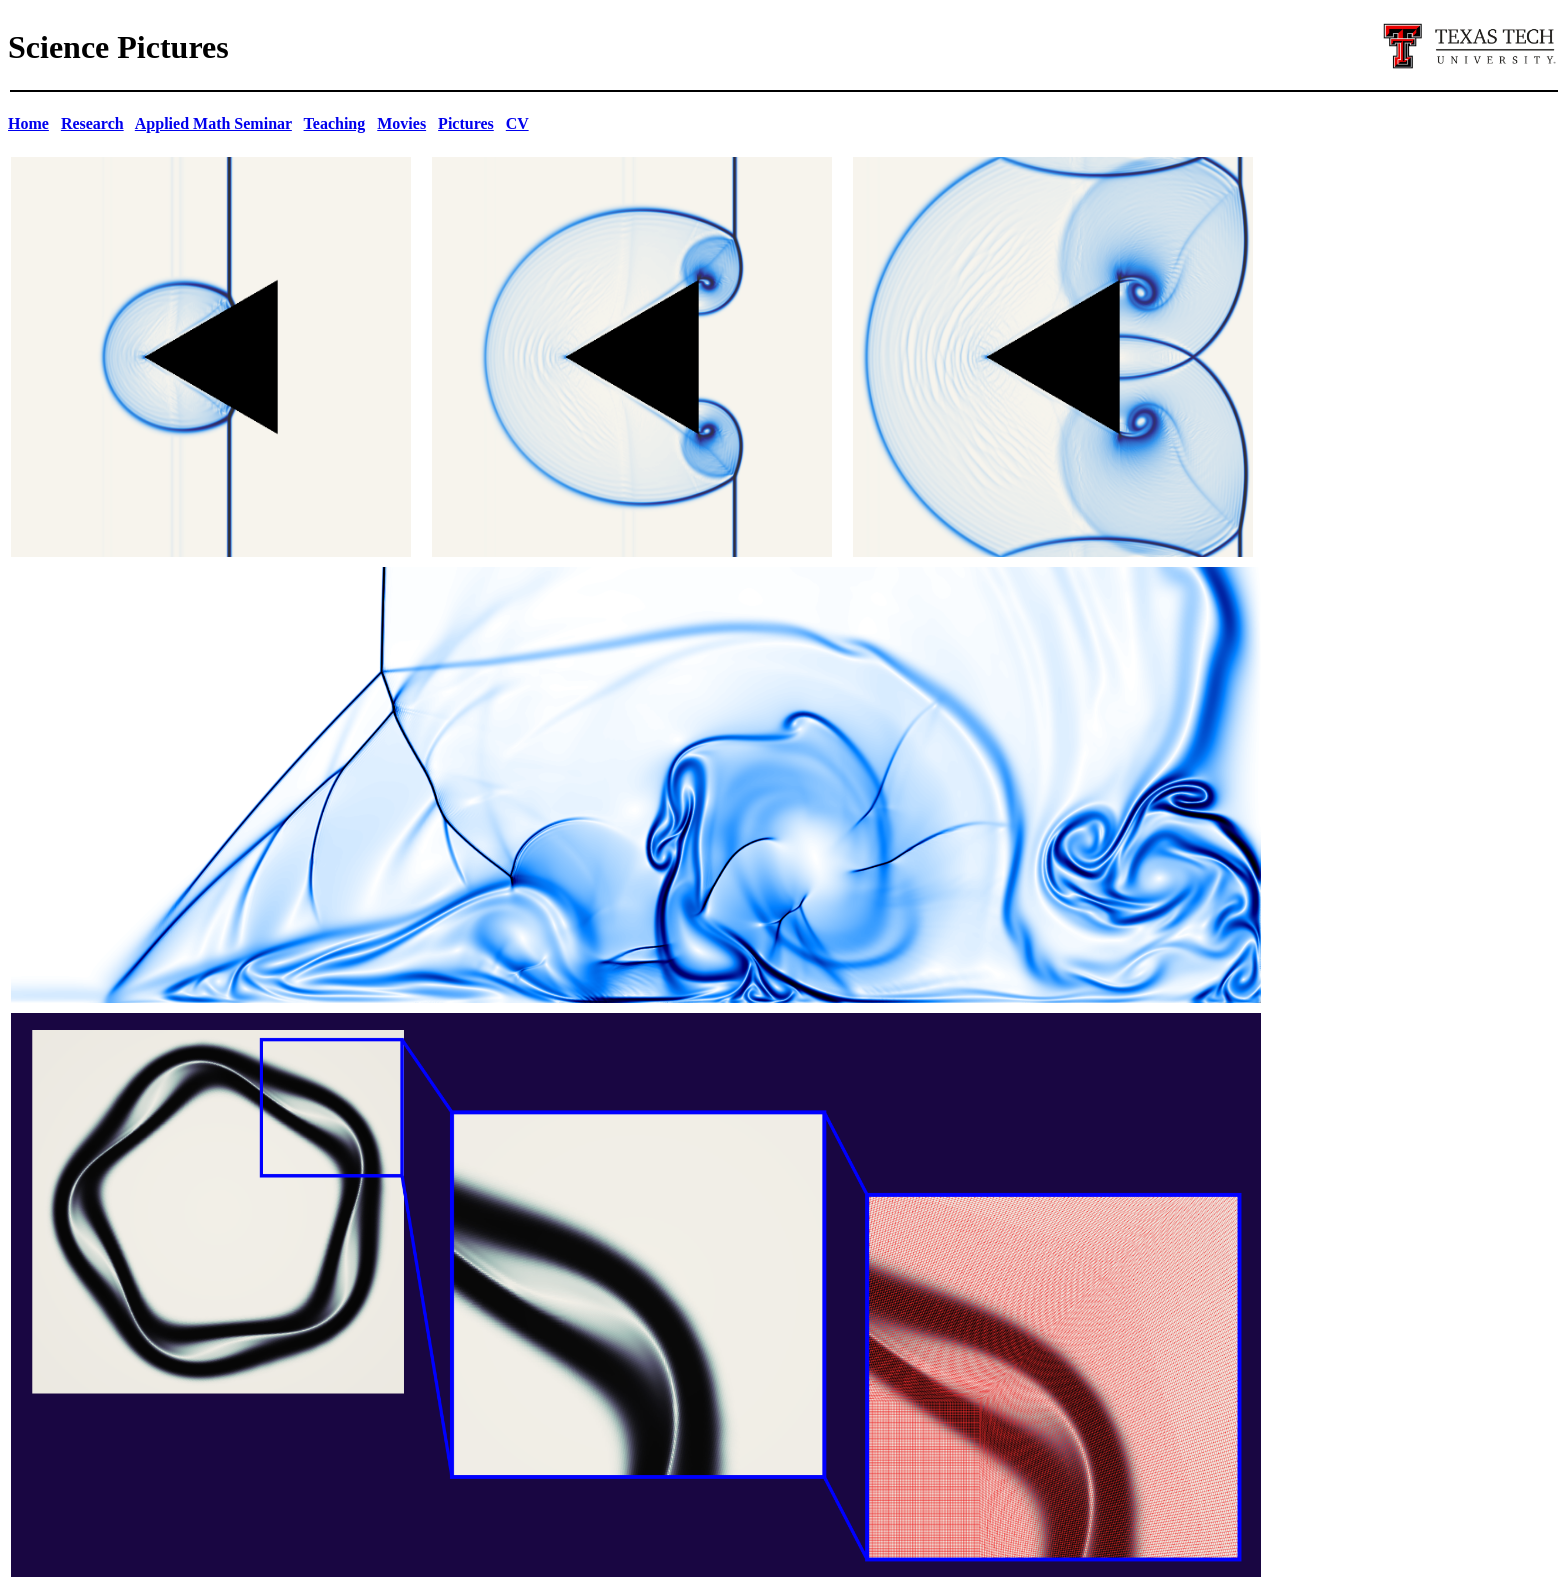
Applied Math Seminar (213, 123)
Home (28, 123)
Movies (401, 123)
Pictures (466, 123)
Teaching (335, 123)
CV (517, 123)
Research (92, 123)
